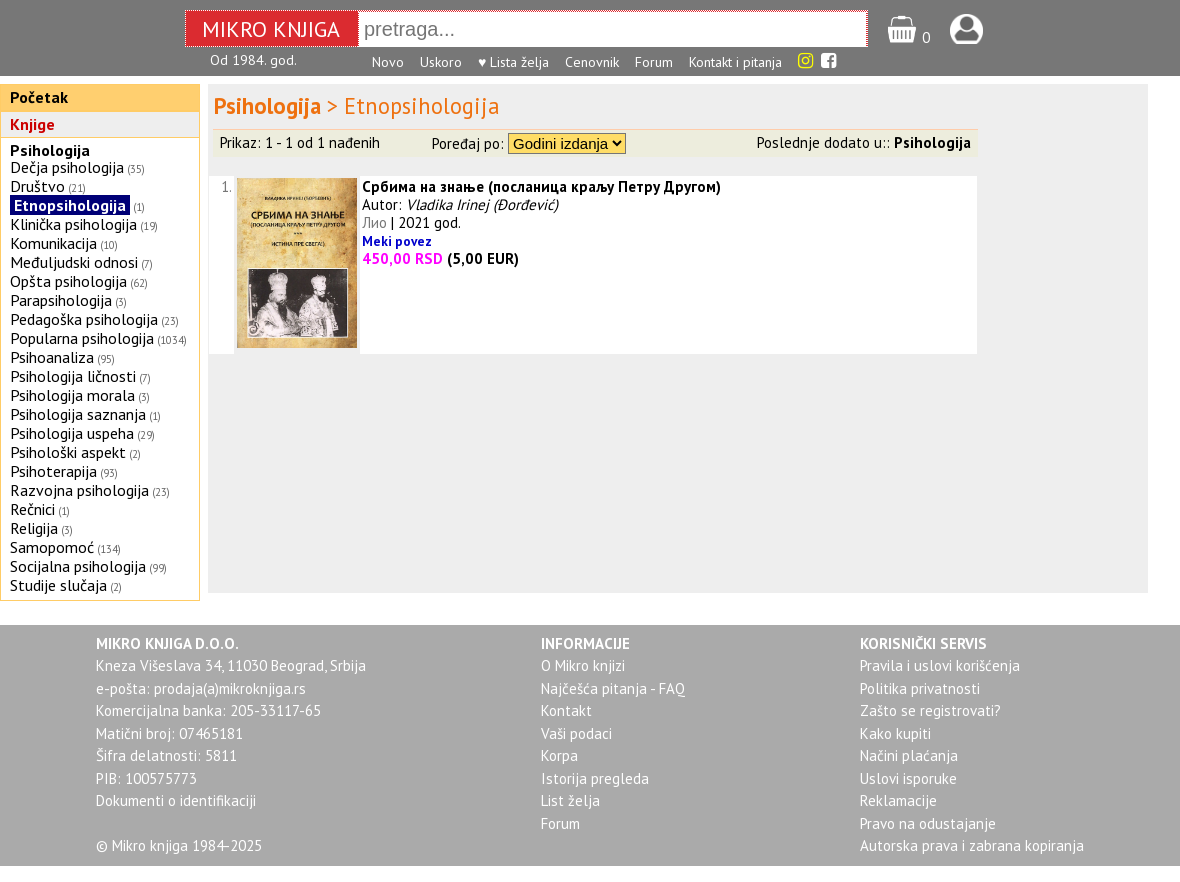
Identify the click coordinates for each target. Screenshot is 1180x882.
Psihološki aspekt (68, 452)
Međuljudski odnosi (74, 262)
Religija (34, 528)
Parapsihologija (61, 300)
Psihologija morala (72, 395)
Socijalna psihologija (78, 566)
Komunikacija (53, 243)
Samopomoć (52, 547)
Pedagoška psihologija (84, 319)
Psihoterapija (53, 471)
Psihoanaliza (52, 357)
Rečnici (32, 509)
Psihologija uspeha (72, 433)
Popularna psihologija (82, 338)
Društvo (37, 186)
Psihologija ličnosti (73, 376)
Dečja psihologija (67, 167)
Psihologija (50, 150)
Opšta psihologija (68, 281)
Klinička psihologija (73, 224)
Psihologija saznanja (78, 414)
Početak (39, 97)
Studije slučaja (58, 585)
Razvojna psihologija (79, 490)
